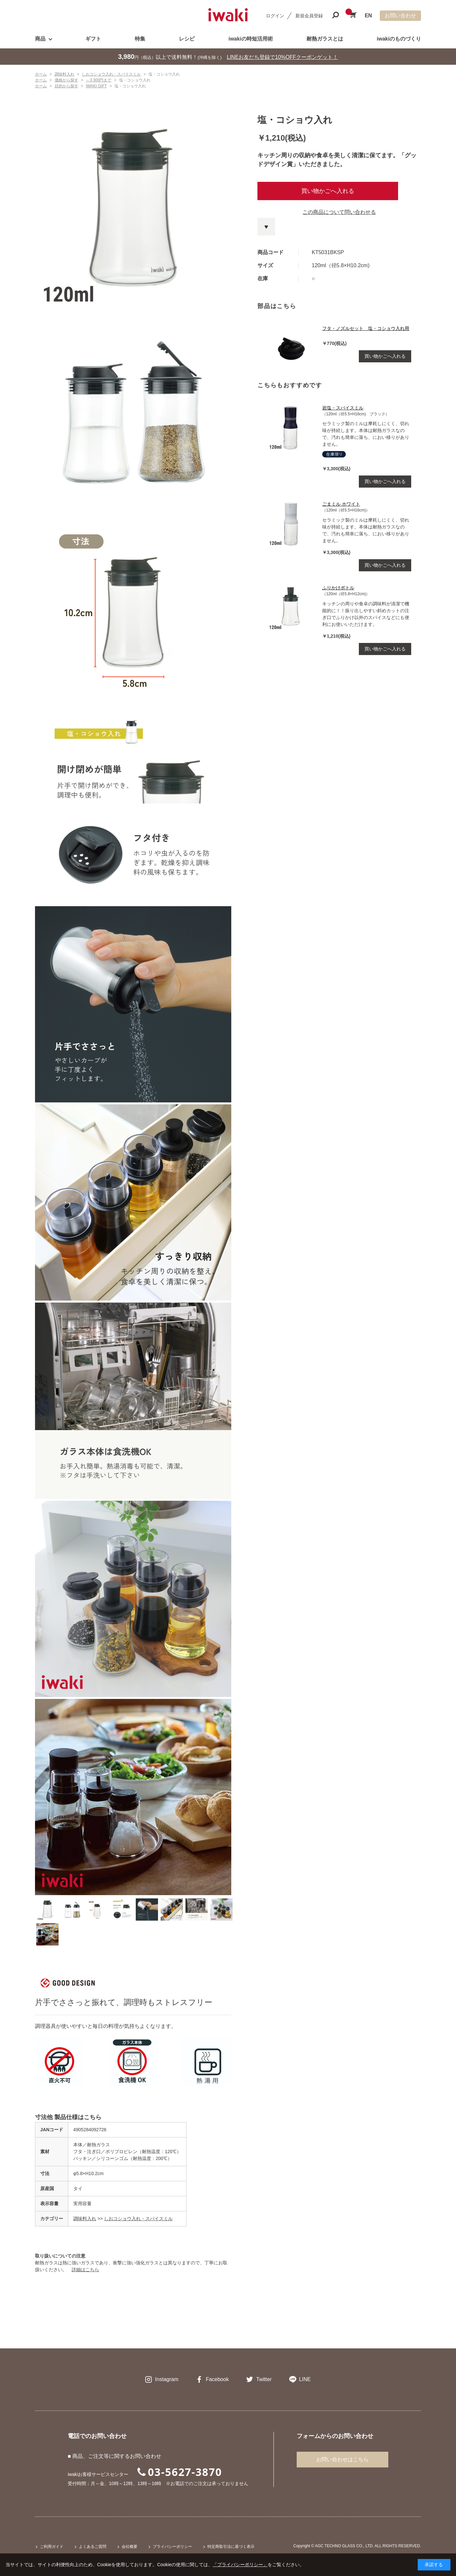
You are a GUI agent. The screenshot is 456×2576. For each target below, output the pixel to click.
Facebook (217, 2379)
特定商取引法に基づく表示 (230, 2546)
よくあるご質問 (92, 2546)
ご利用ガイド (51, 2546)
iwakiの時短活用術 (250, 39)
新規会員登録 (309, 15)
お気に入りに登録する (266, 226)
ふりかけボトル (338, 587)
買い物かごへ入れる (327, 191)
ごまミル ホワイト (341, 504)
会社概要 (129, 2546)
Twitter (264, 2379)
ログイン (275, 15)
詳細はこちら (85, 2269)
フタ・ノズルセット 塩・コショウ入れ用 (365, 328)
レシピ (187, 39)
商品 (40, 39)
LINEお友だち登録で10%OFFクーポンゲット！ (282, 57)
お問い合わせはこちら (342, 2459)
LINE (305, 2379)
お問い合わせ (400, 15)
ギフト (93, 39)
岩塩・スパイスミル (342, 407)
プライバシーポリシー (172, 2546)
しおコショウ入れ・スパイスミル (138, 2218)
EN (368, 15)
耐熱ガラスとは (325, 39)
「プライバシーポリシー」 (240, 2564)
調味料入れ (84, 2218)
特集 (140, 39)
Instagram (166, 2379)
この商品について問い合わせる (339, 212)
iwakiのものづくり (399, 39)
